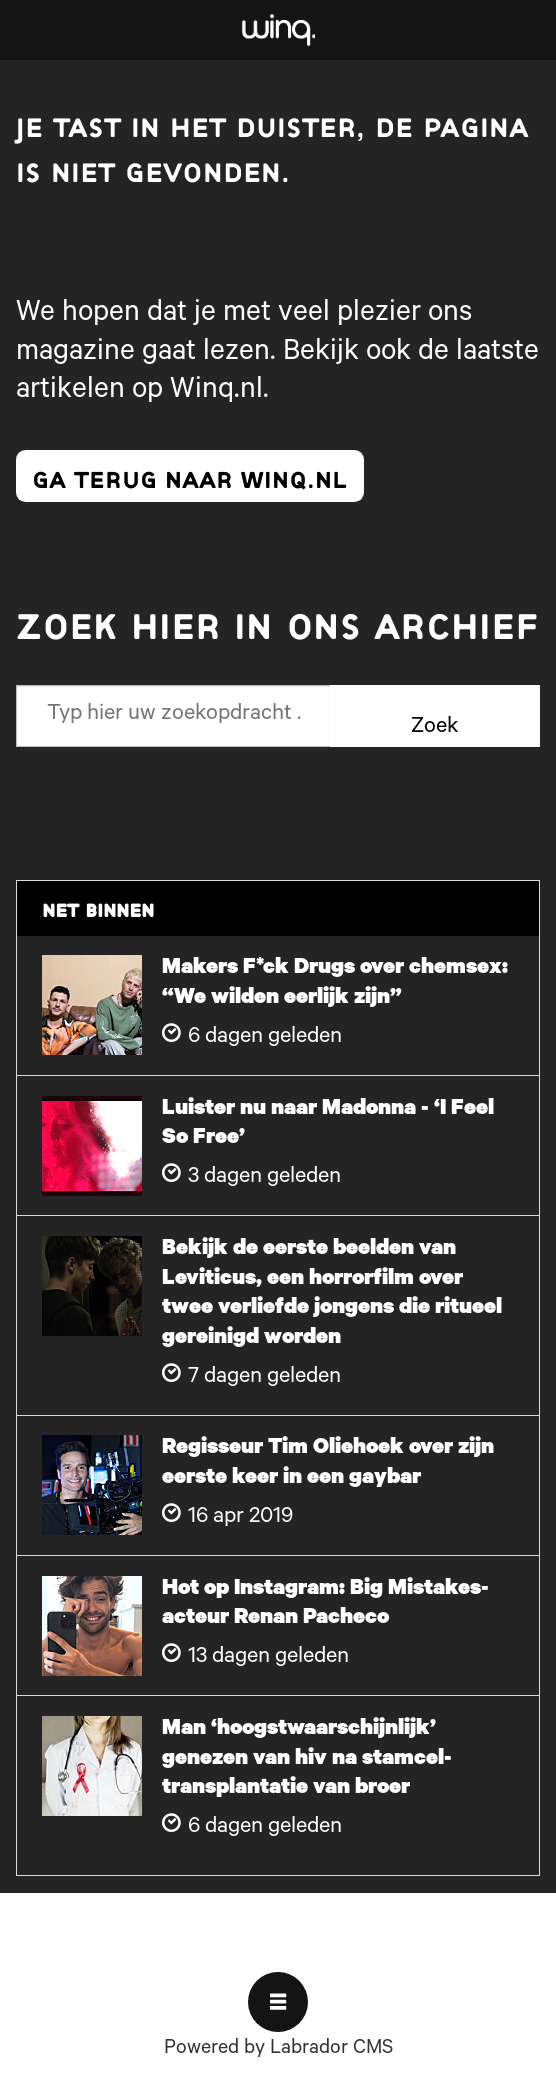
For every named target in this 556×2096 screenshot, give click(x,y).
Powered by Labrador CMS (278, 2050)
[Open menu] (278, 2002)
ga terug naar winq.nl (189, 476)
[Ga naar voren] (277, 29)
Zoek (434, 728)
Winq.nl (216, 392)
